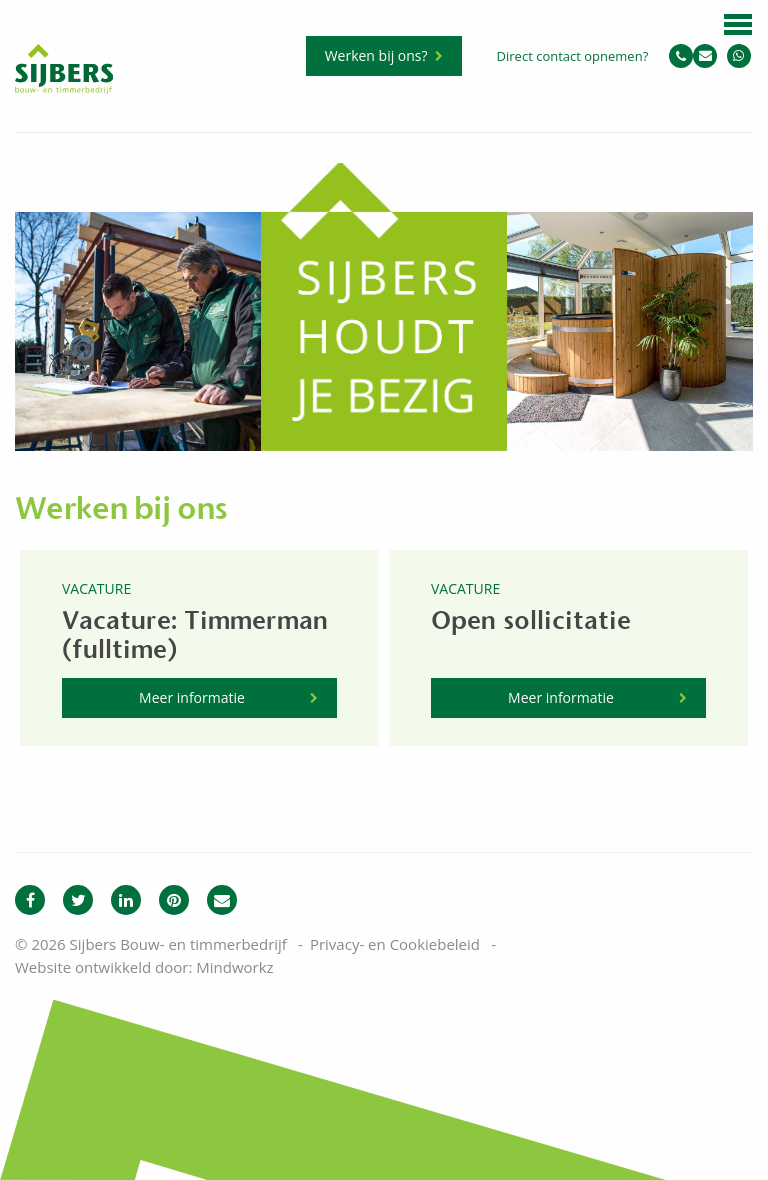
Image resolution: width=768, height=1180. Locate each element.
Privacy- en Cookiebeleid (395, 944)
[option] (138, 307)
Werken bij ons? (376, 55)
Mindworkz (234, 967)
